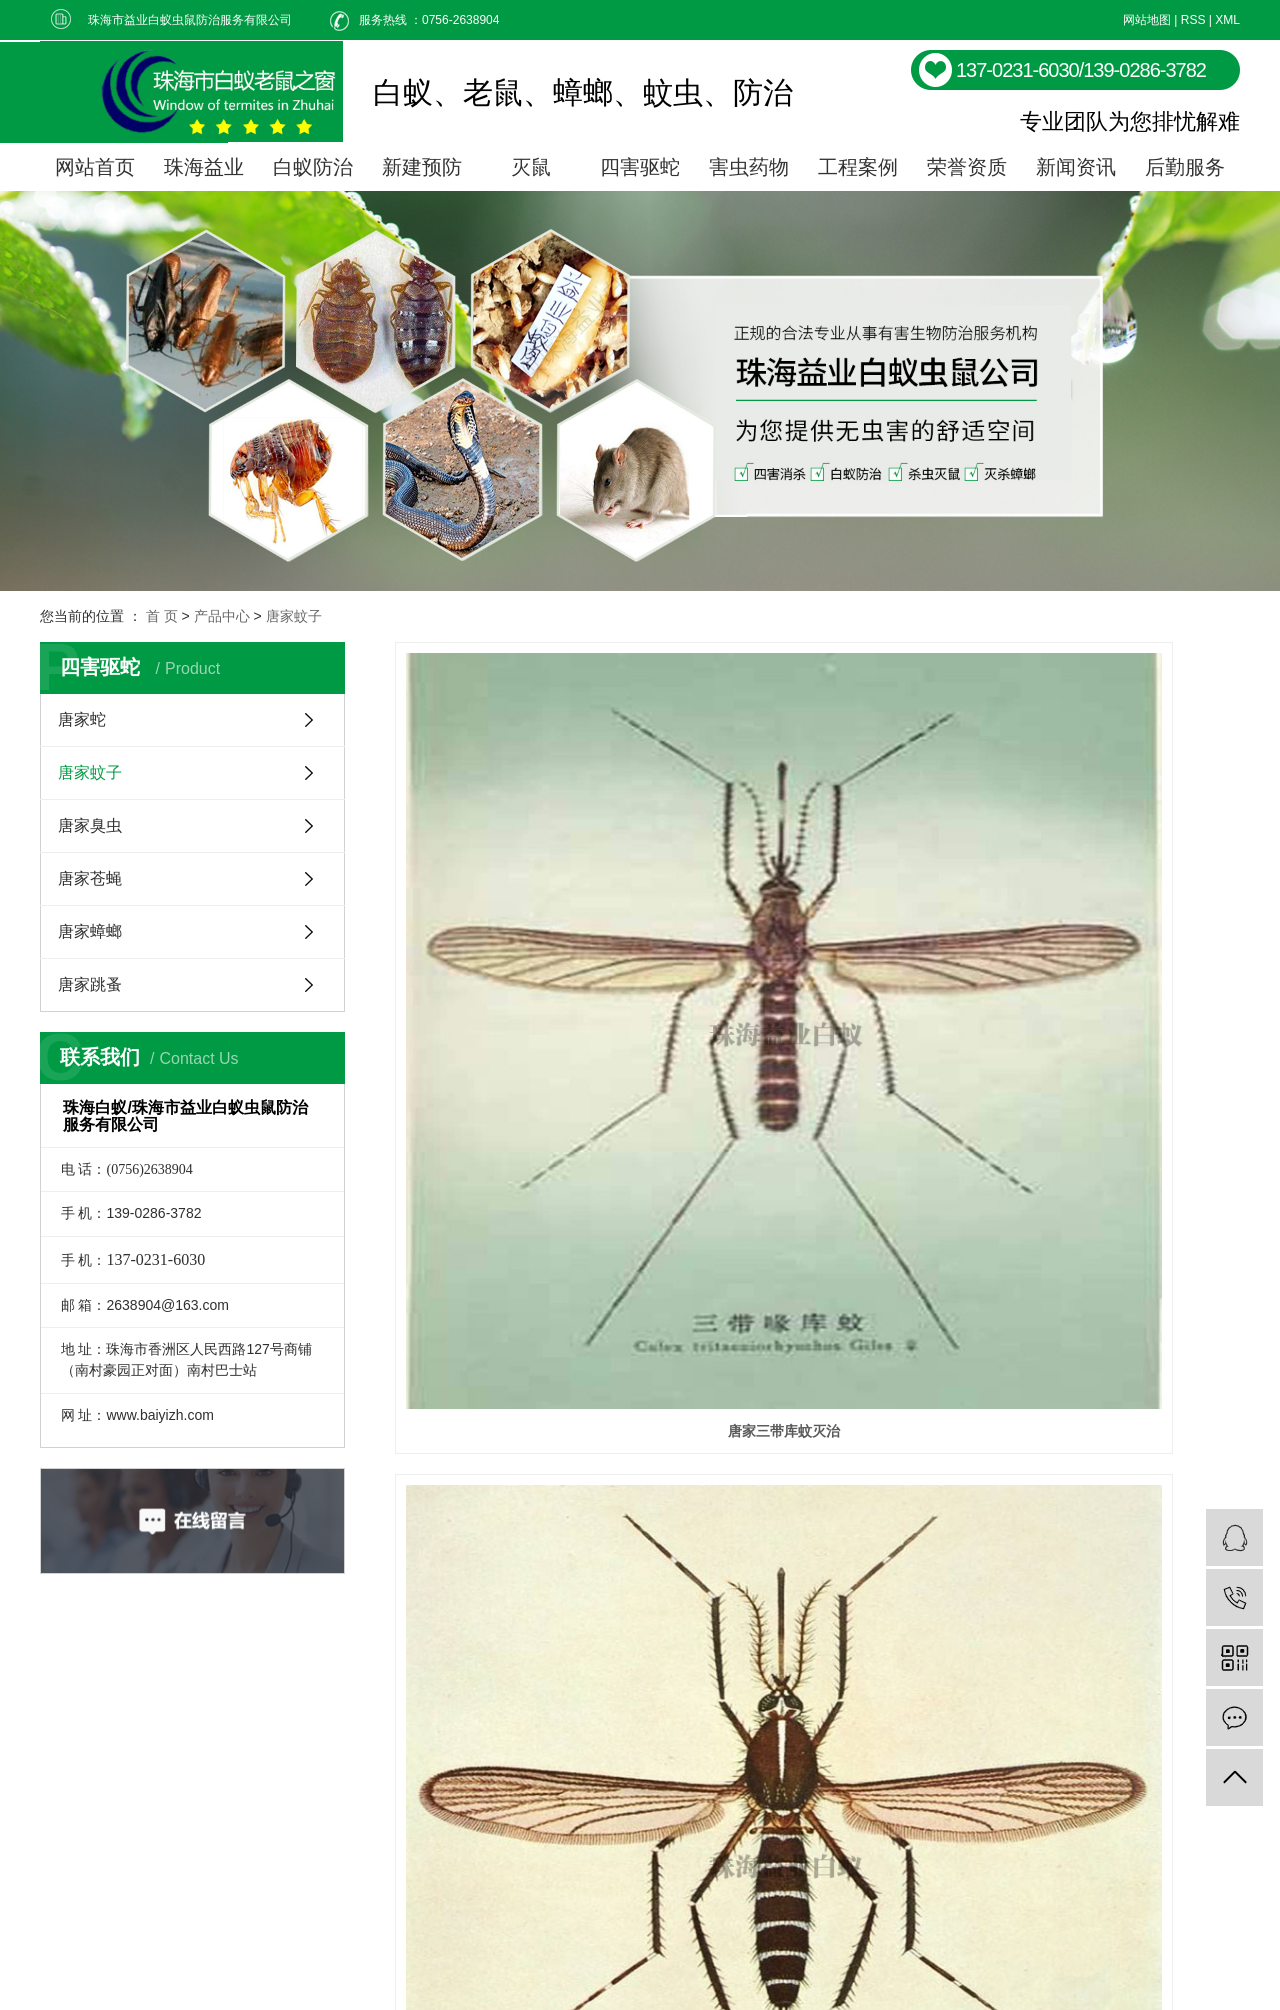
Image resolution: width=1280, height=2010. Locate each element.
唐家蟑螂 (90, 931)
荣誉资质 (967, 167)
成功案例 (846, 1696)
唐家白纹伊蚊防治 (817, 917)
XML (1227, 20)
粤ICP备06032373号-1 (500, 1971)
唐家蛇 (82, 719)
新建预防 (422, 167)
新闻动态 (846, 1786)
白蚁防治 (313, 167)
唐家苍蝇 (90, 878)
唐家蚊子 (294, 616)
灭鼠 (531, 167)
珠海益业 (204, 167)
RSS (1193, 20)
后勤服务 (1185, 167)
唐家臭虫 (90, 825)
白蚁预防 (736, 1786)
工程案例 (858, 167)
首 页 (162, 616)
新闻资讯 (1076, 167)
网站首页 (95, 167)
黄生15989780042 (672, 1971)
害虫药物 (749, 167)
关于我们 (846, 1741)
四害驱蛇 (640, 167)
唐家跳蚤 (90, 984)
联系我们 (846, 1831)
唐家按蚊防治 (1108, 917)
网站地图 (1147, 20)
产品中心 (222, 616)
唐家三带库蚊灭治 (527, 917)
